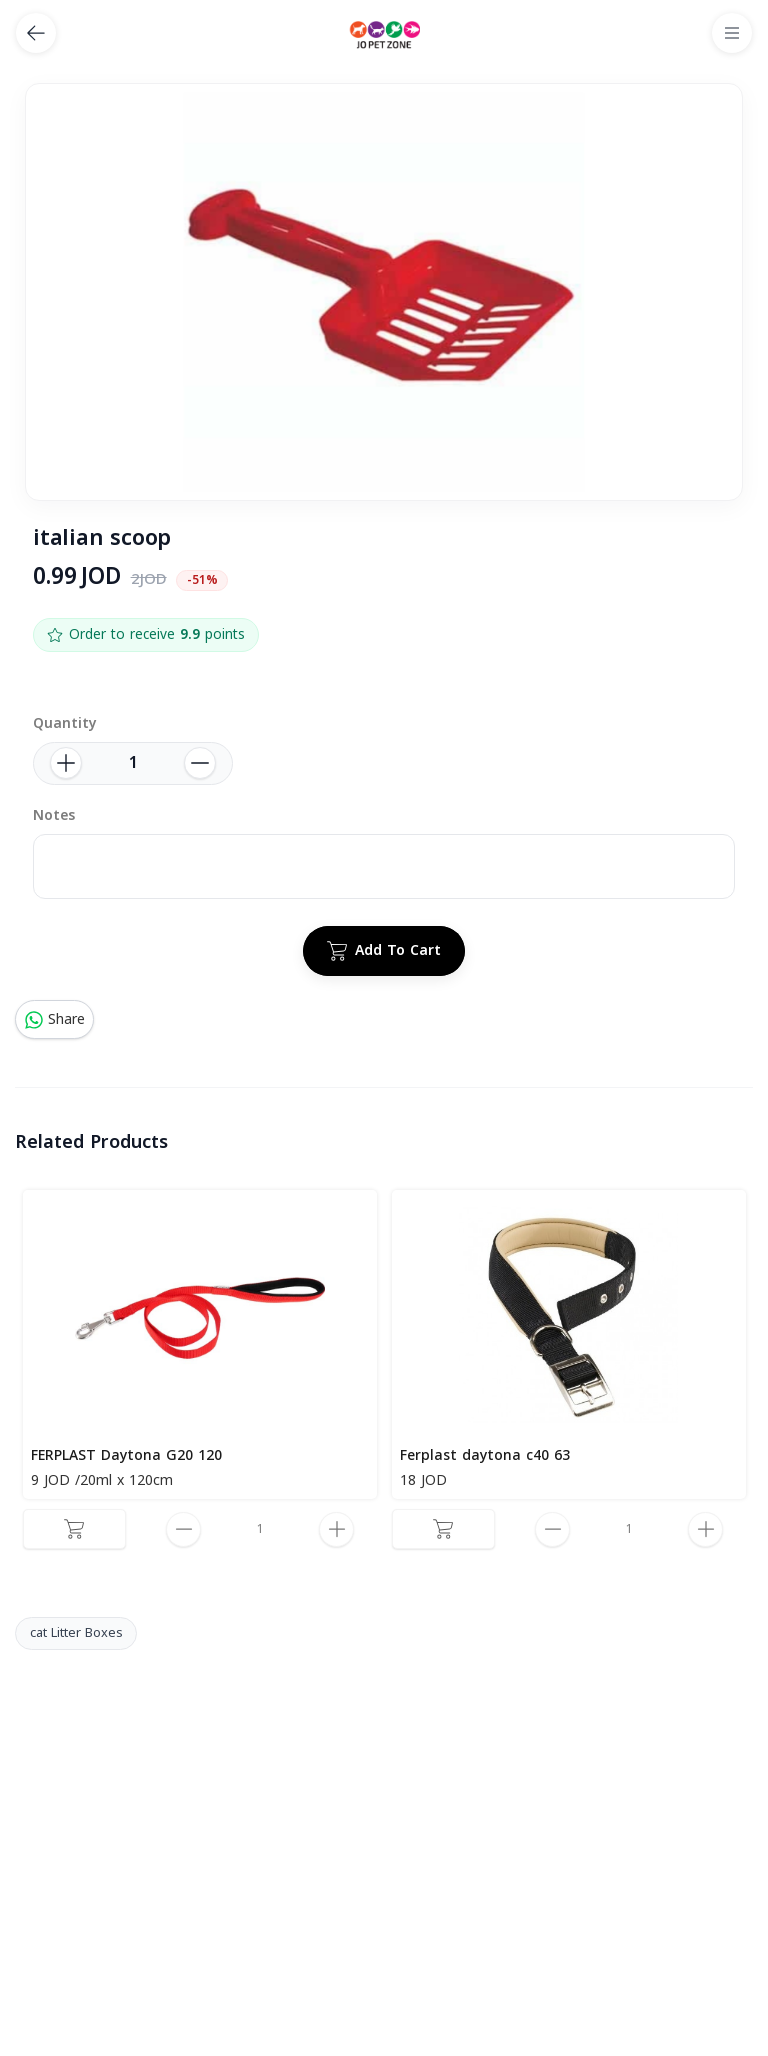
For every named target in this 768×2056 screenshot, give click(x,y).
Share (54, 1019)
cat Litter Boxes (76, 1633)
